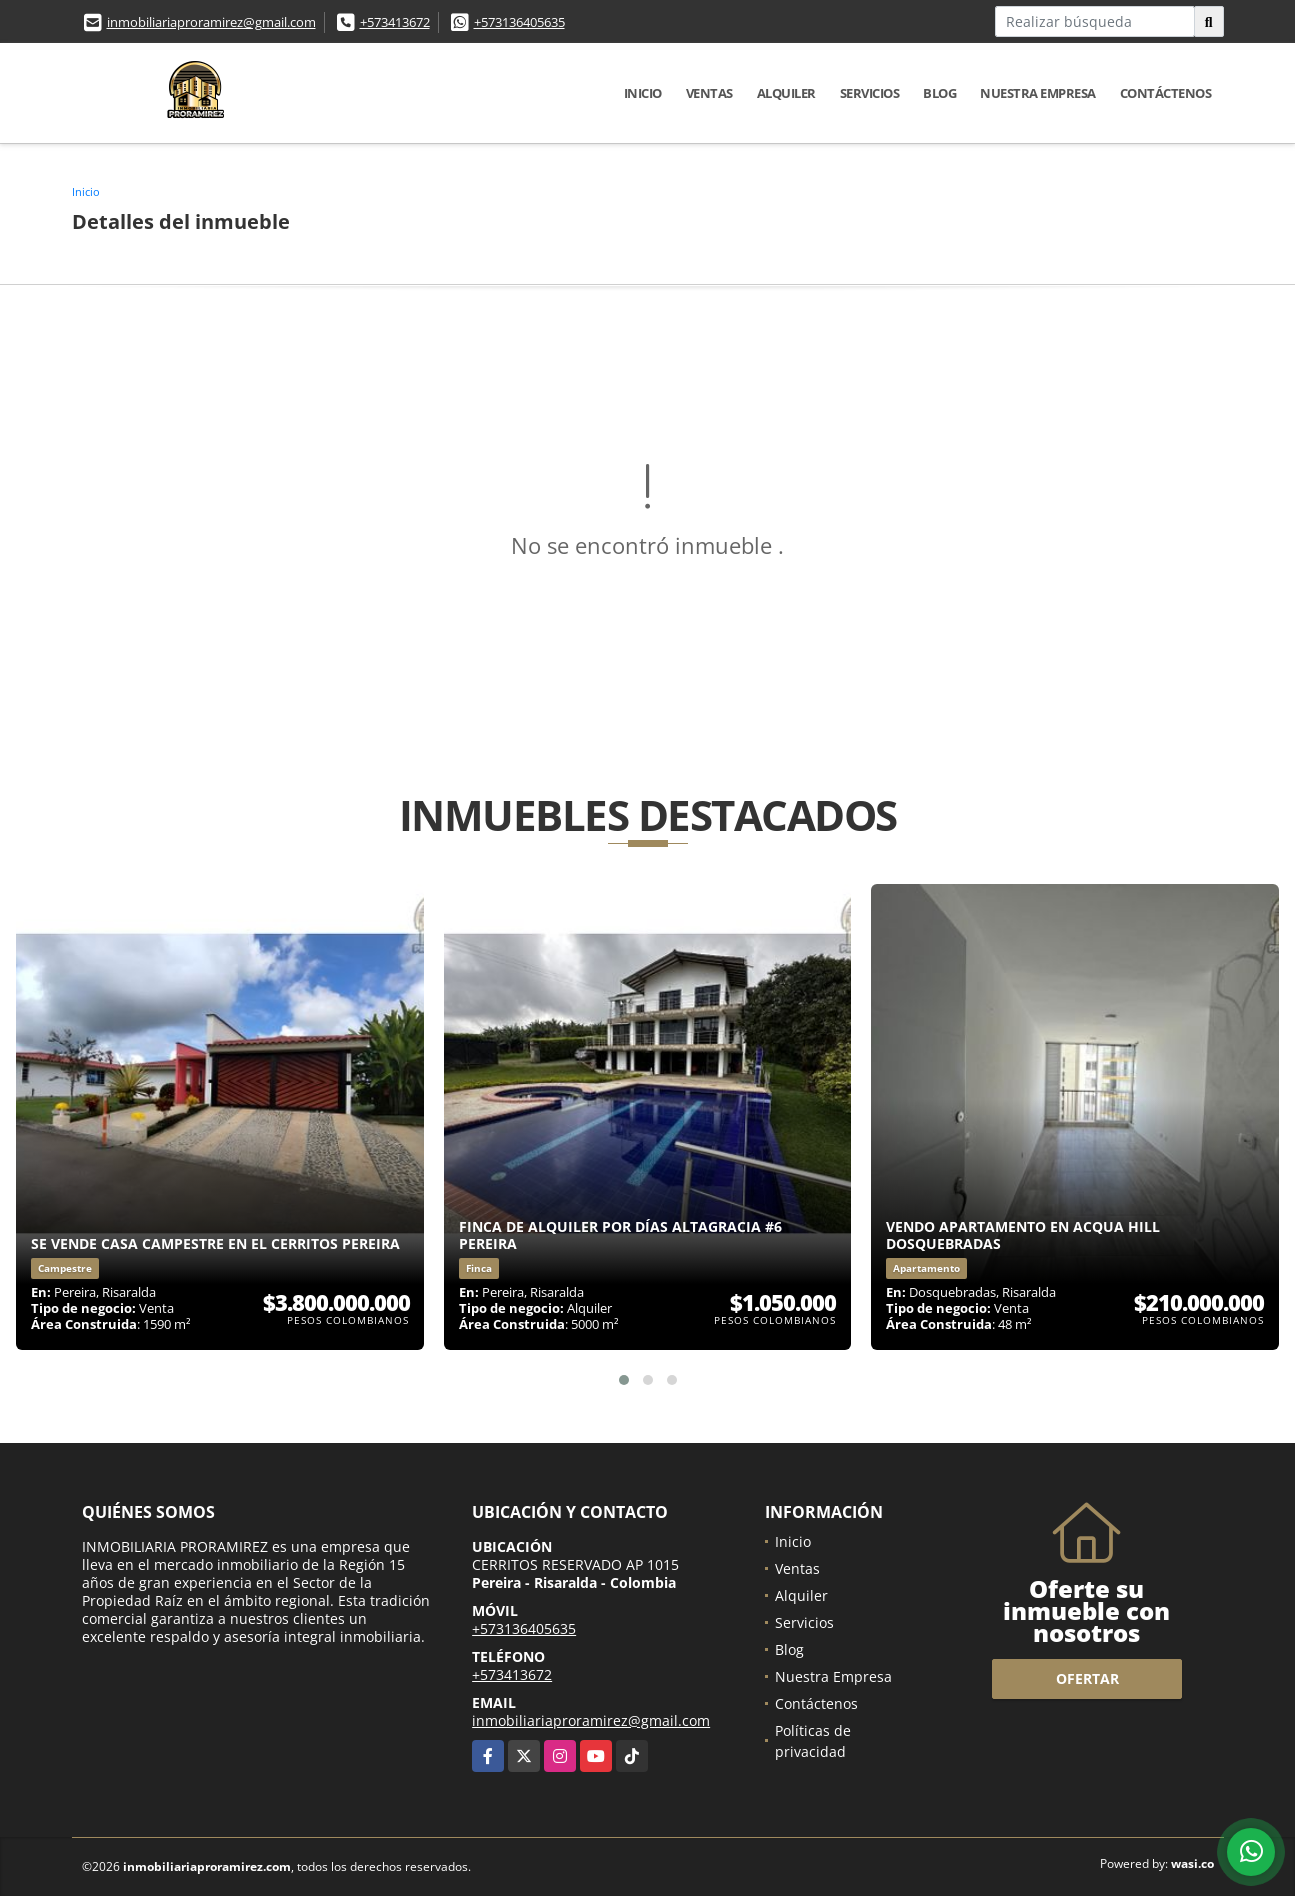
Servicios (870, 93)
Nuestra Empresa (1038, 93)
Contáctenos (1166, 93)
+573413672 (395, 22)
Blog (939, 93)
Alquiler (786, 93)
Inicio (643, 93)
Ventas (709, 93)
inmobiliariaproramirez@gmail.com (211, 22)
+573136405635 (519, 22)
